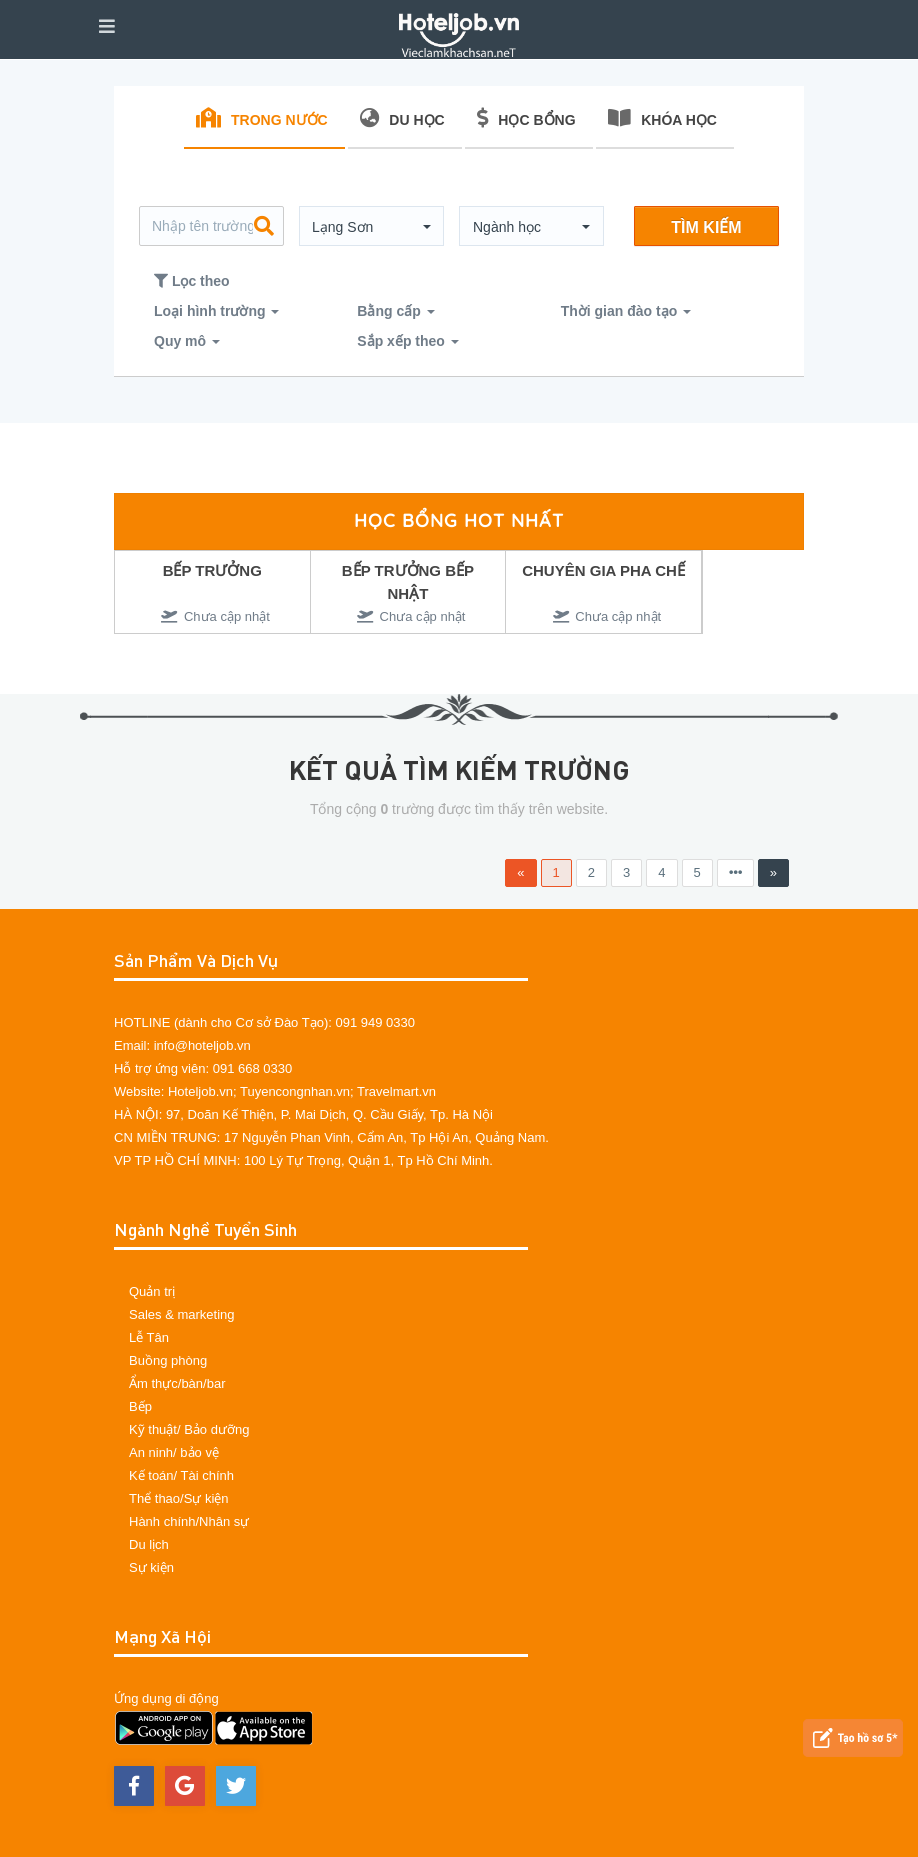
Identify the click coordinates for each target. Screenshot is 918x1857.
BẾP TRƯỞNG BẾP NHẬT (408, 582)
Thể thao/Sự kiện (179, 1498)
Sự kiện (151, 1567)
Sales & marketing (182, 1314)
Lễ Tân (149, 1337)
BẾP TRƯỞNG (212, 570)
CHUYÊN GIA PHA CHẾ (603, 570)
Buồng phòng (168, 1360)
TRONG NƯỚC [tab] (262, 118)
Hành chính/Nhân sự (189, 1521)
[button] (371, 227)
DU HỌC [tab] (402, 118)
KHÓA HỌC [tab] (662, 118)
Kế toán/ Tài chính (181, 1475)
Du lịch (149, 1544)
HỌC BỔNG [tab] (526, 118)
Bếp (140, 1406)
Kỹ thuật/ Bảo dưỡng (189, 1429)
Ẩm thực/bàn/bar (177, 1383)
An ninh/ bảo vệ (174, 1452)
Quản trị (152, 1291)
